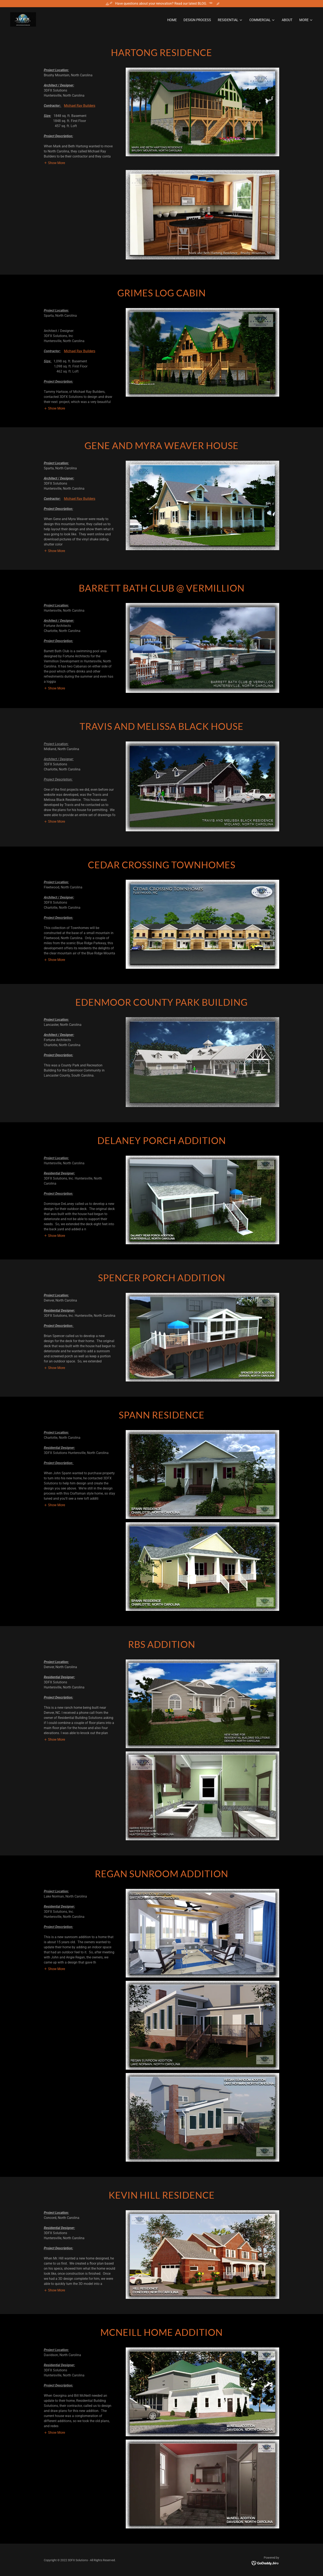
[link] (25, 20)
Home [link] (172, 21)
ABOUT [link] (287, 21)
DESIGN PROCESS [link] (197, 21)
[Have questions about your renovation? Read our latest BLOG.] (161, 3)
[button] (230, 21)
